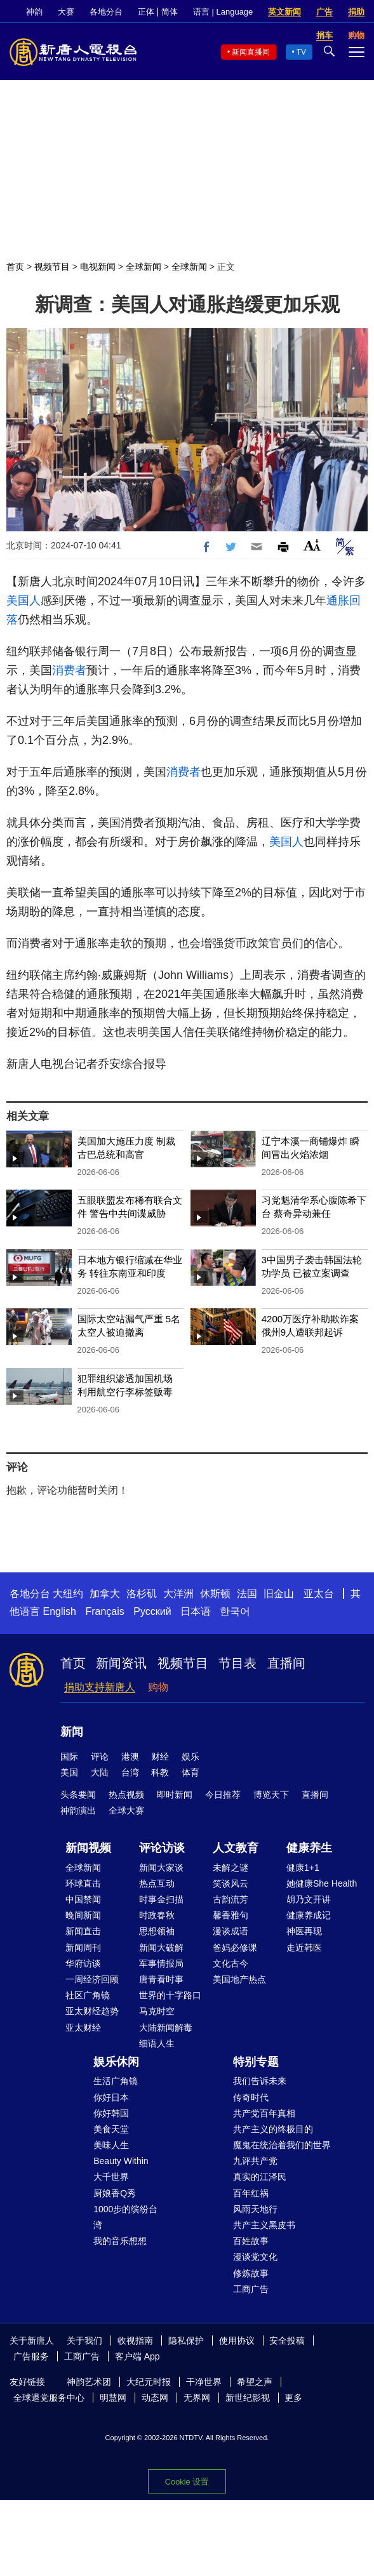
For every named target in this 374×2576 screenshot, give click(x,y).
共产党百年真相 (264, 2113)
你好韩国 (111, 2113)
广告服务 (31, 2356)
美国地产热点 (239, 1979)
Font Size (312, 545)
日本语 (195, 1611)
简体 (169, 12)
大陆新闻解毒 (165, 2027)
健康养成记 (308, 1915)
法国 (247, 1593)
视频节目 (52, 267)
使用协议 (237, 2340)
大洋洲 (178, 1593)
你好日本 (111, 2097)
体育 (190, 1772)
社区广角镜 (87, 1995)
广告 (324, 12)
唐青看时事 (161, 1979)
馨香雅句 (230, 1915)
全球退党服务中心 (48, 2398)
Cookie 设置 (187, 2481)
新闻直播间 (251, 52)
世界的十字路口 (170, 1995)
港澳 (130, 1756)
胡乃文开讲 (308, 1899)
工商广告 (251, 2289)
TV (301, 52)
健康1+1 (302, 1867)
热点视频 (126, 1794)
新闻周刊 (83, 1947)
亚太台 (319, 1593)
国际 (69, 1756)
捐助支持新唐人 (99, 1687)
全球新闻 (143, 267)
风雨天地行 (255, 2209)
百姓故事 (251, 2241)
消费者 (69, 670)
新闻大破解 (161, 1947)
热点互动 (157, 1883)
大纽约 (68, 1593)
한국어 (235, 1611)
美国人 (23, 600)
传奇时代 (251, 2097)
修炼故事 (251, 2273)
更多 (293, 2398)
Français (104, 1611)
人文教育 (235, 1848)
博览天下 (271, 1794)
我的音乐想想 (120, 2241)
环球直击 (83, 1883)
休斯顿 (215, 1593)
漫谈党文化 (255, 2257)
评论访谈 (162, 1848)
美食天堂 (111, 2129)
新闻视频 (88, 1848)
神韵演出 (78, 1810)
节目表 (237, 1663)
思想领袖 (157, 1931)
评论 (100, 1756)
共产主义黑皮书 (264, 2225)
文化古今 (230, 1963)
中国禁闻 (83, 1899)
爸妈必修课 (235, 1947)
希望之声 (254, 2382)
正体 (146, 12)
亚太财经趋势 (92, 2011)
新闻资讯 (121, 1663)
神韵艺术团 (89, 2382)
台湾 (130, 1772)
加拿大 (105, 1593)
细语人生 (157, 2043)
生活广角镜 (115, 2081)
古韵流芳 (230, 1899)
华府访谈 (83, 1963)
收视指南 (135, 2340)
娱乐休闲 (116, 2061)
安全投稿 (287, 2340)
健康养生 (309, 1848)
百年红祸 (251, 2193)
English (59, 1611)
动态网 (155, 2398)
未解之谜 (230, 1867)
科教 (160, 1772)
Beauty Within (120, 2161)
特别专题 (256, 2061)
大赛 (66, 12)
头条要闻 (78, 1794)
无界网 (197, 2398)
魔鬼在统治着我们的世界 (282, 2145)
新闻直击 (83, 1931)
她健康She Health (321, 1883)
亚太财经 (83, 2027)
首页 (15, 267)
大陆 (100, 1772)
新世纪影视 (247, 2398)
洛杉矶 (141, 1593)
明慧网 (113, 2398)
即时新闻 (174, 1794)
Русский (152, 1611)
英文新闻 (284, 12)
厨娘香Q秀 (114, 2193)
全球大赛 (126, 1810)
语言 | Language (223, 12)
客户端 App (137, 2356)
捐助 (356, 12)
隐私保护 (186, 2340)
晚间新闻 (83, 1915)
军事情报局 (161, 1963)
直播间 (286, 1663)
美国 (69, 1772)
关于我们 (84, 2340)
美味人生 (111, 2145)
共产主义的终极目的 (273, 2129)
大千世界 (111, 2177)
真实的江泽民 (259, 2177)
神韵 (34, 12)
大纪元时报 (148, 2382)
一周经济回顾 (92, 1979)
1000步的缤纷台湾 (125, 2217)
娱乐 (190, 1756)
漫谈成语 (230, 1931)
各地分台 (106, 12)
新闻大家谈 (161, 1867)
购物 (158, 1687)
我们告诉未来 (259, 2081)
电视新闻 (98, 267)
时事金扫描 (161, 1899)
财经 (160, 1756)
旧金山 (279, 1593)
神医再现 (304, 1931)
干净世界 (204, 2382)
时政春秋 (157, 1915)
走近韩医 (304, 1947)
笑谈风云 (230, 1883)
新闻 (71, 1731)
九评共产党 (255, 2161)
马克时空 (157, 2011)
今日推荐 (223, 1794)
